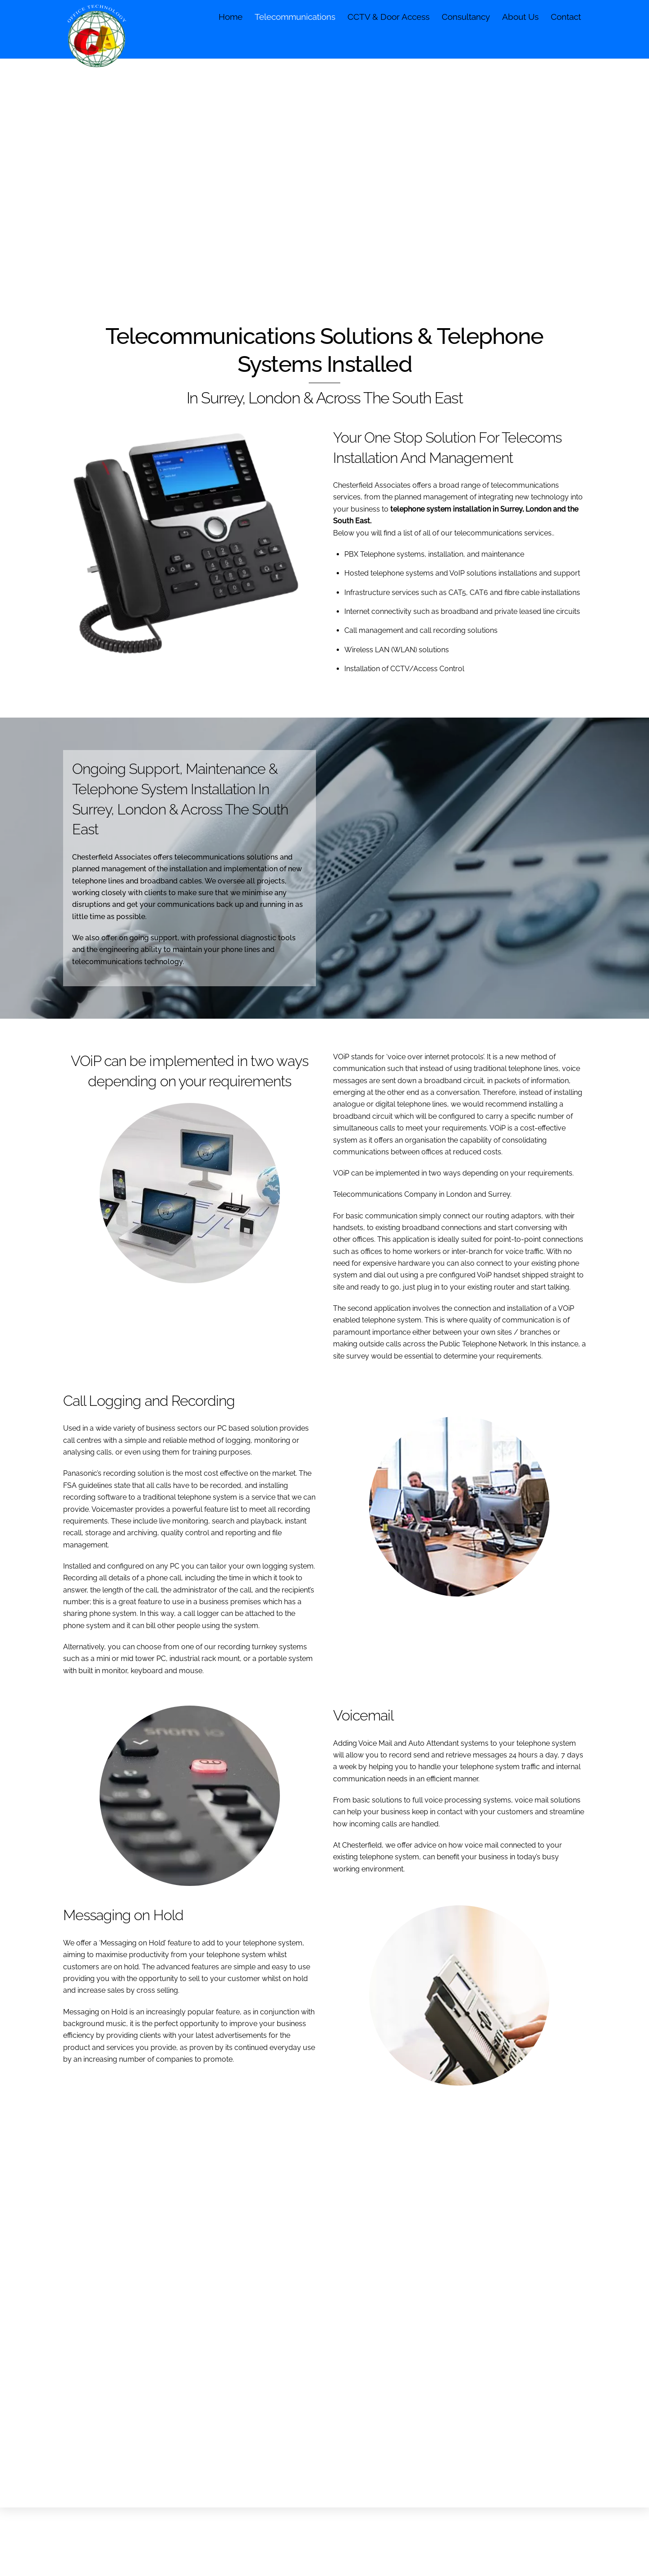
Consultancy (466, 17)
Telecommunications (295, 17)
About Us (520, 17)
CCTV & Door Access (388, 17)
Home (230, 17)
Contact (566, 17)
